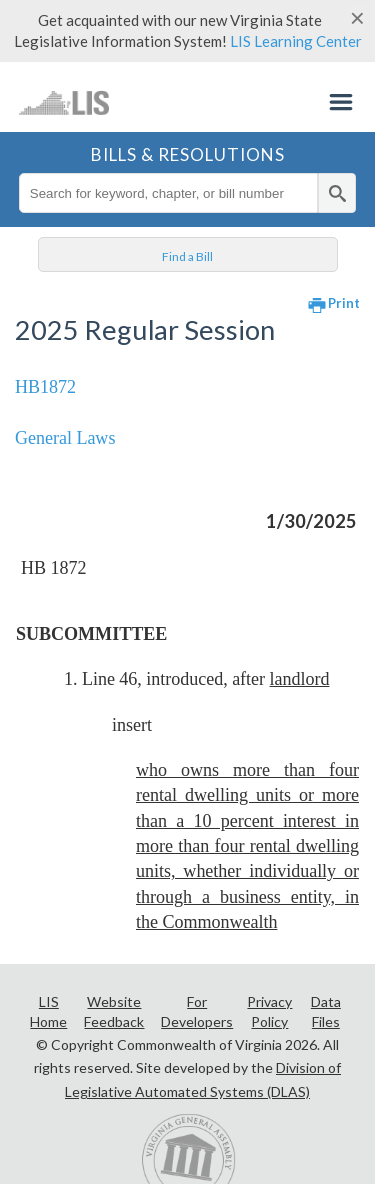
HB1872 (45, 387)
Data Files (326, 1011)
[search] (337, 193)
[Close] (357, 18)
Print (344, 303)
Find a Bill (187, 256)
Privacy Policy (269, 1011)
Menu (341, 102)
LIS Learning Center (296, 41)
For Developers (197, 1011)
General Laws (65, 438)
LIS (64, 102)
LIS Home (48, 1011)
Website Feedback (114, 1011)
